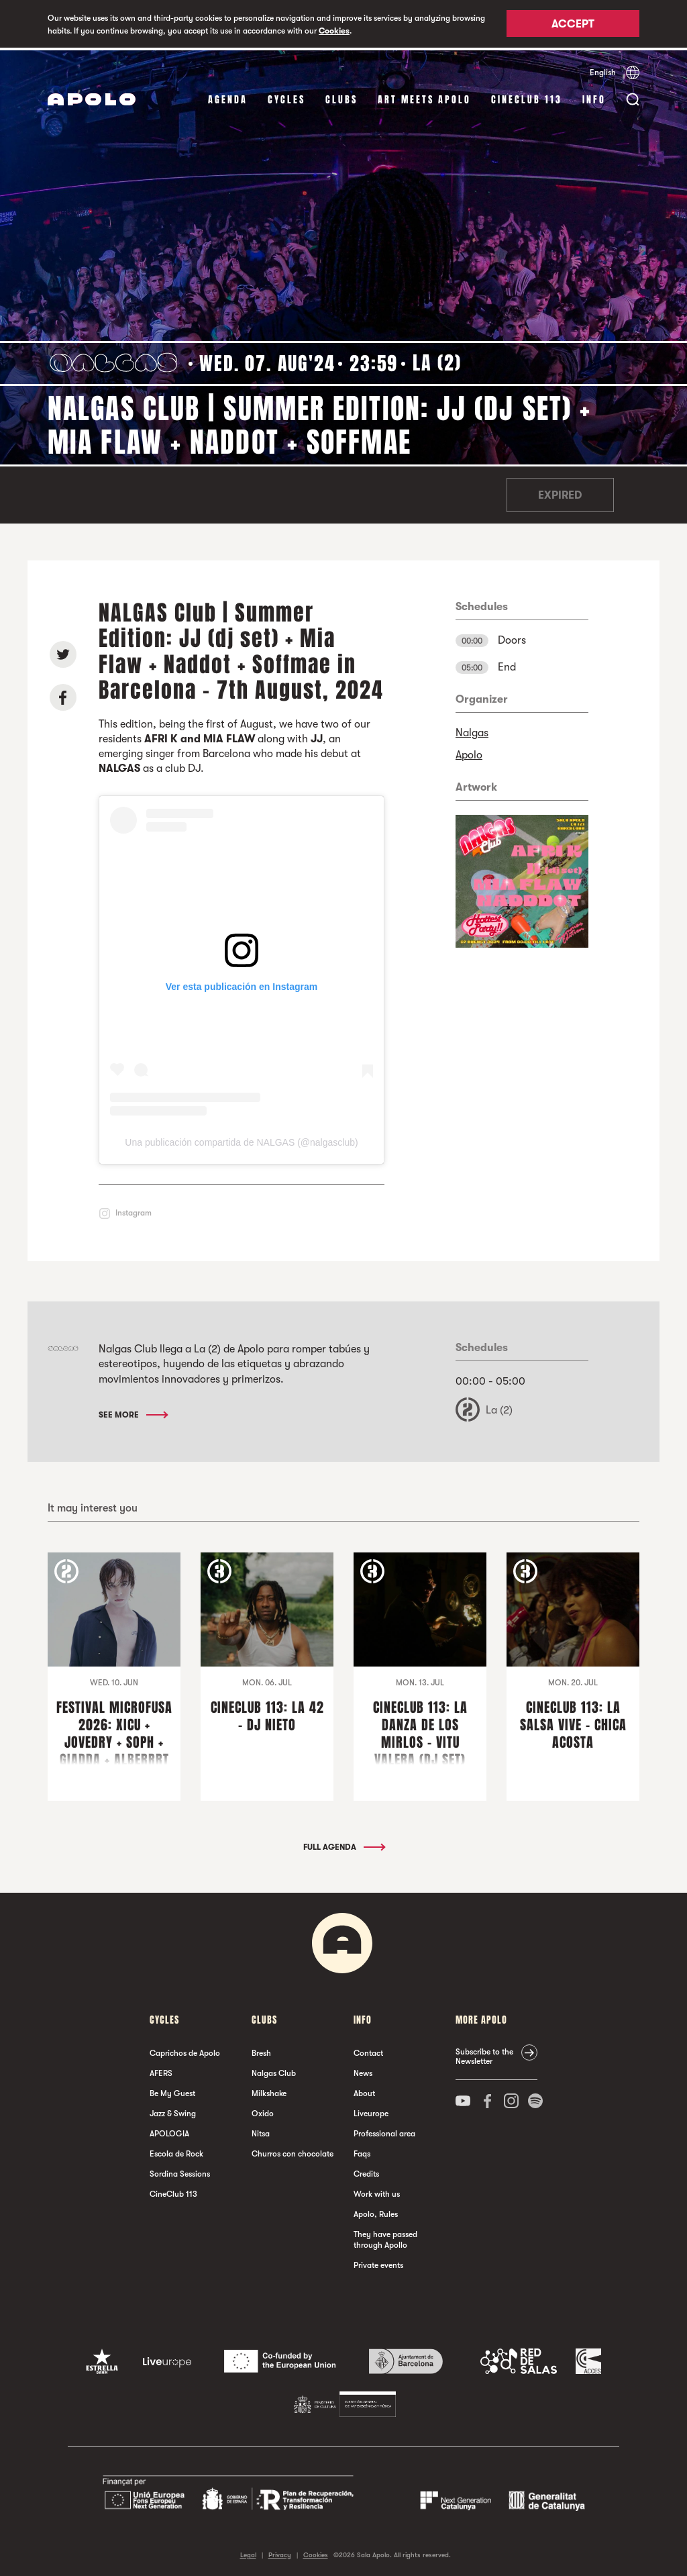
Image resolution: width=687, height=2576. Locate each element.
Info (594, 97)
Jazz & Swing (173, 2111)
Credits (366, 2171)
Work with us (377, 2191)
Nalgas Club (274, 2070)
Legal (248, 2552)
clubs (341, 97)
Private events (378, 2262)
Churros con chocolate (292, 2151)
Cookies (334, 31)
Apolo (469, 752)
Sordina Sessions (180, 2171)
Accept (572, 25)
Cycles (286, 97)
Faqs (362, 2151)
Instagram (133, 1210)
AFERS (161, 2070)
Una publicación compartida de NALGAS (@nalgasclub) (241, 1139)
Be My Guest (172, 2090)
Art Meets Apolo (424, 97)
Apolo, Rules (376, 2211)
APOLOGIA (169, 2131)
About (364, 2090)
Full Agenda (343, 1844)
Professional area (384, 2131)
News (363, 2070)
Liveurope (371, 2111)
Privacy (279, 2552)
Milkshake (269, 2090)
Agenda (228, 97)
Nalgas (472, 730)
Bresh (261, 2050)
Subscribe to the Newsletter (484, 2053)
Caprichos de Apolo (185, 2050)
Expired (560, 493)
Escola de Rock (176, 2151)
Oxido (263, 2111)
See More (132, 1411)
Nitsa (261, 2131)
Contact (368, 2050)
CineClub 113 (526, 97)
